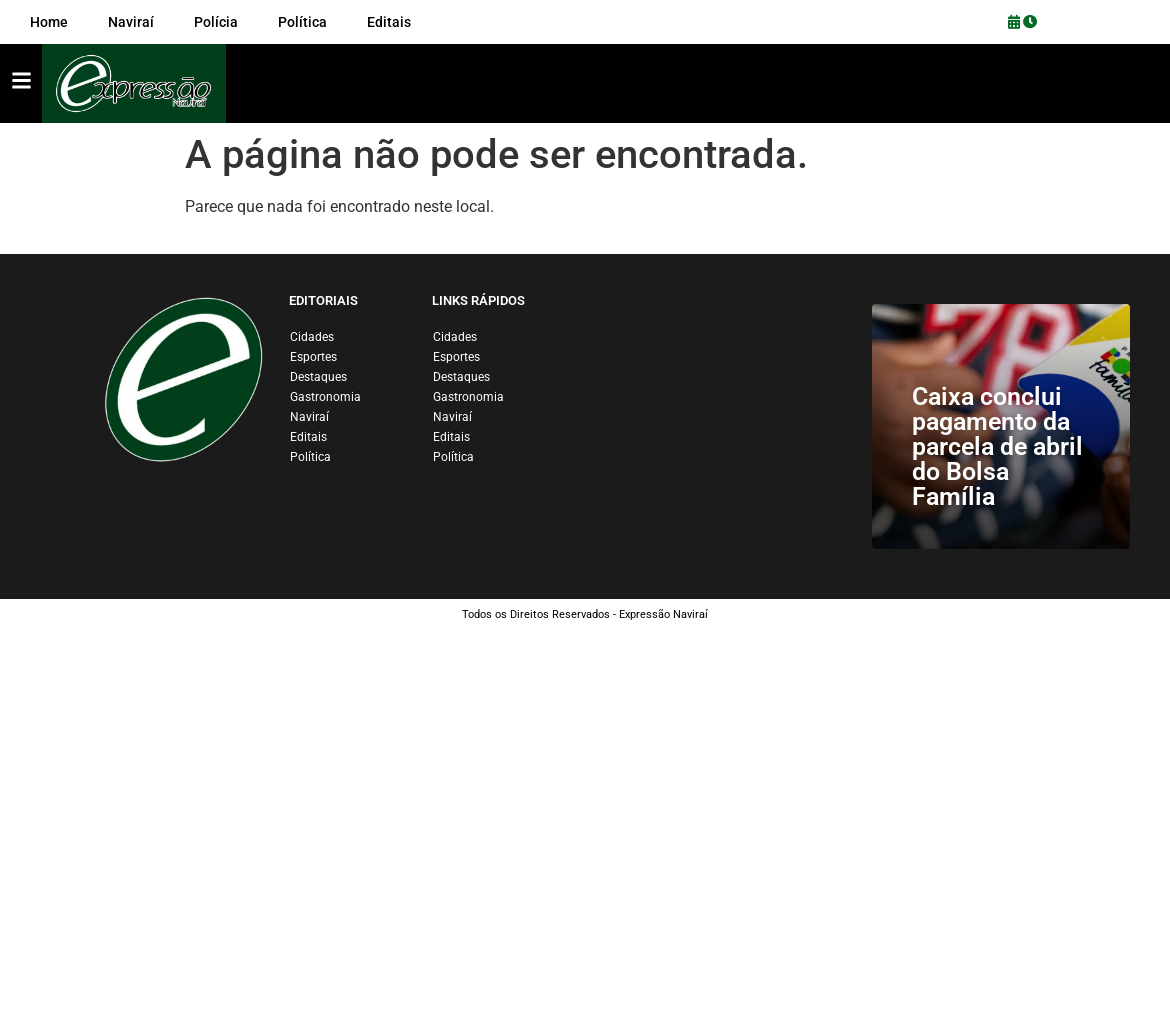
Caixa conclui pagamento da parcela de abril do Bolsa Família (997, 446)
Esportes (313, 357)
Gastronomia (325, 397)
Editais (308, 437)
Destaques (318, 377)
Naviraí (309, 417)
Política (310, 457)
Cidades (312, 337)
